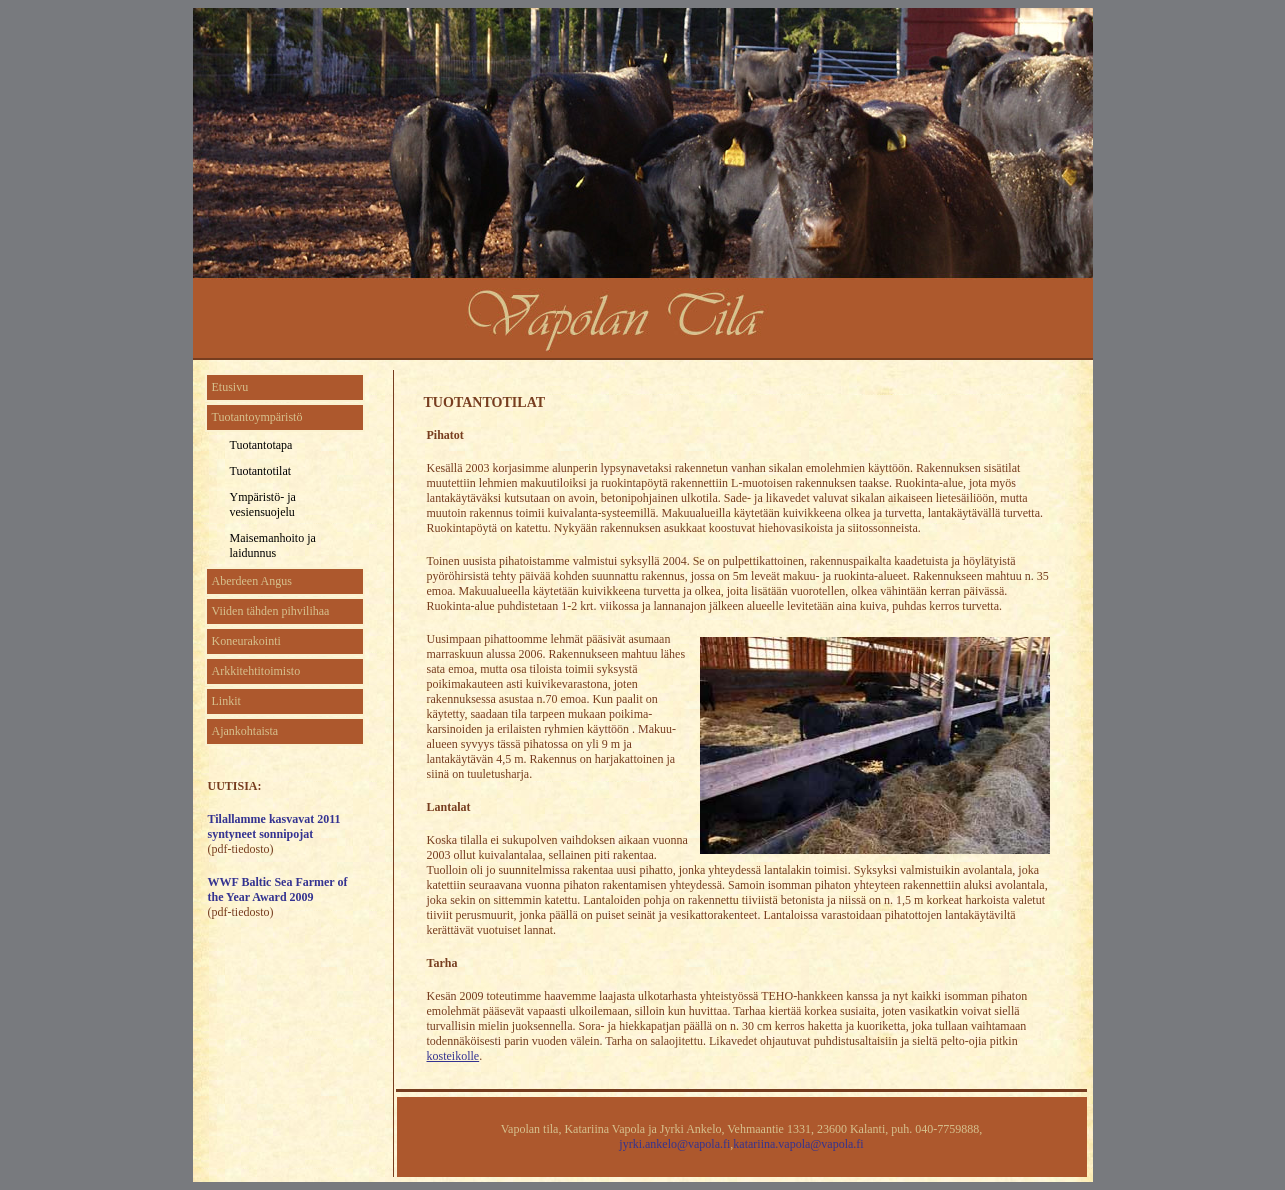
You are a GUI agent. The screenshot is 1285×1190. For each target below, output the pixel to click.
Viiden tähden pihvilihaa (271, 611)
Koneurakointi (246, 641)
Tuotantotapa (261, 445)
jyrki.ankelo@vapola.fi (674, 1144)
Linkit (226, 701)
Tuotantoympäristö (257, 417)
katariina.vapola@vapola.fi (798, 1144)
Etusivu (230, 387)
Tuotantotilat (261, 471)
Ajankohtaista (245, 731)
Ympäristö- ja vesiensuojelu (263, 504)
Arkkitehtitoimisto (256, 671)
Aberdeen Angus (252, 581)
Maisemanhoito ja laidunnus (273, 545)
